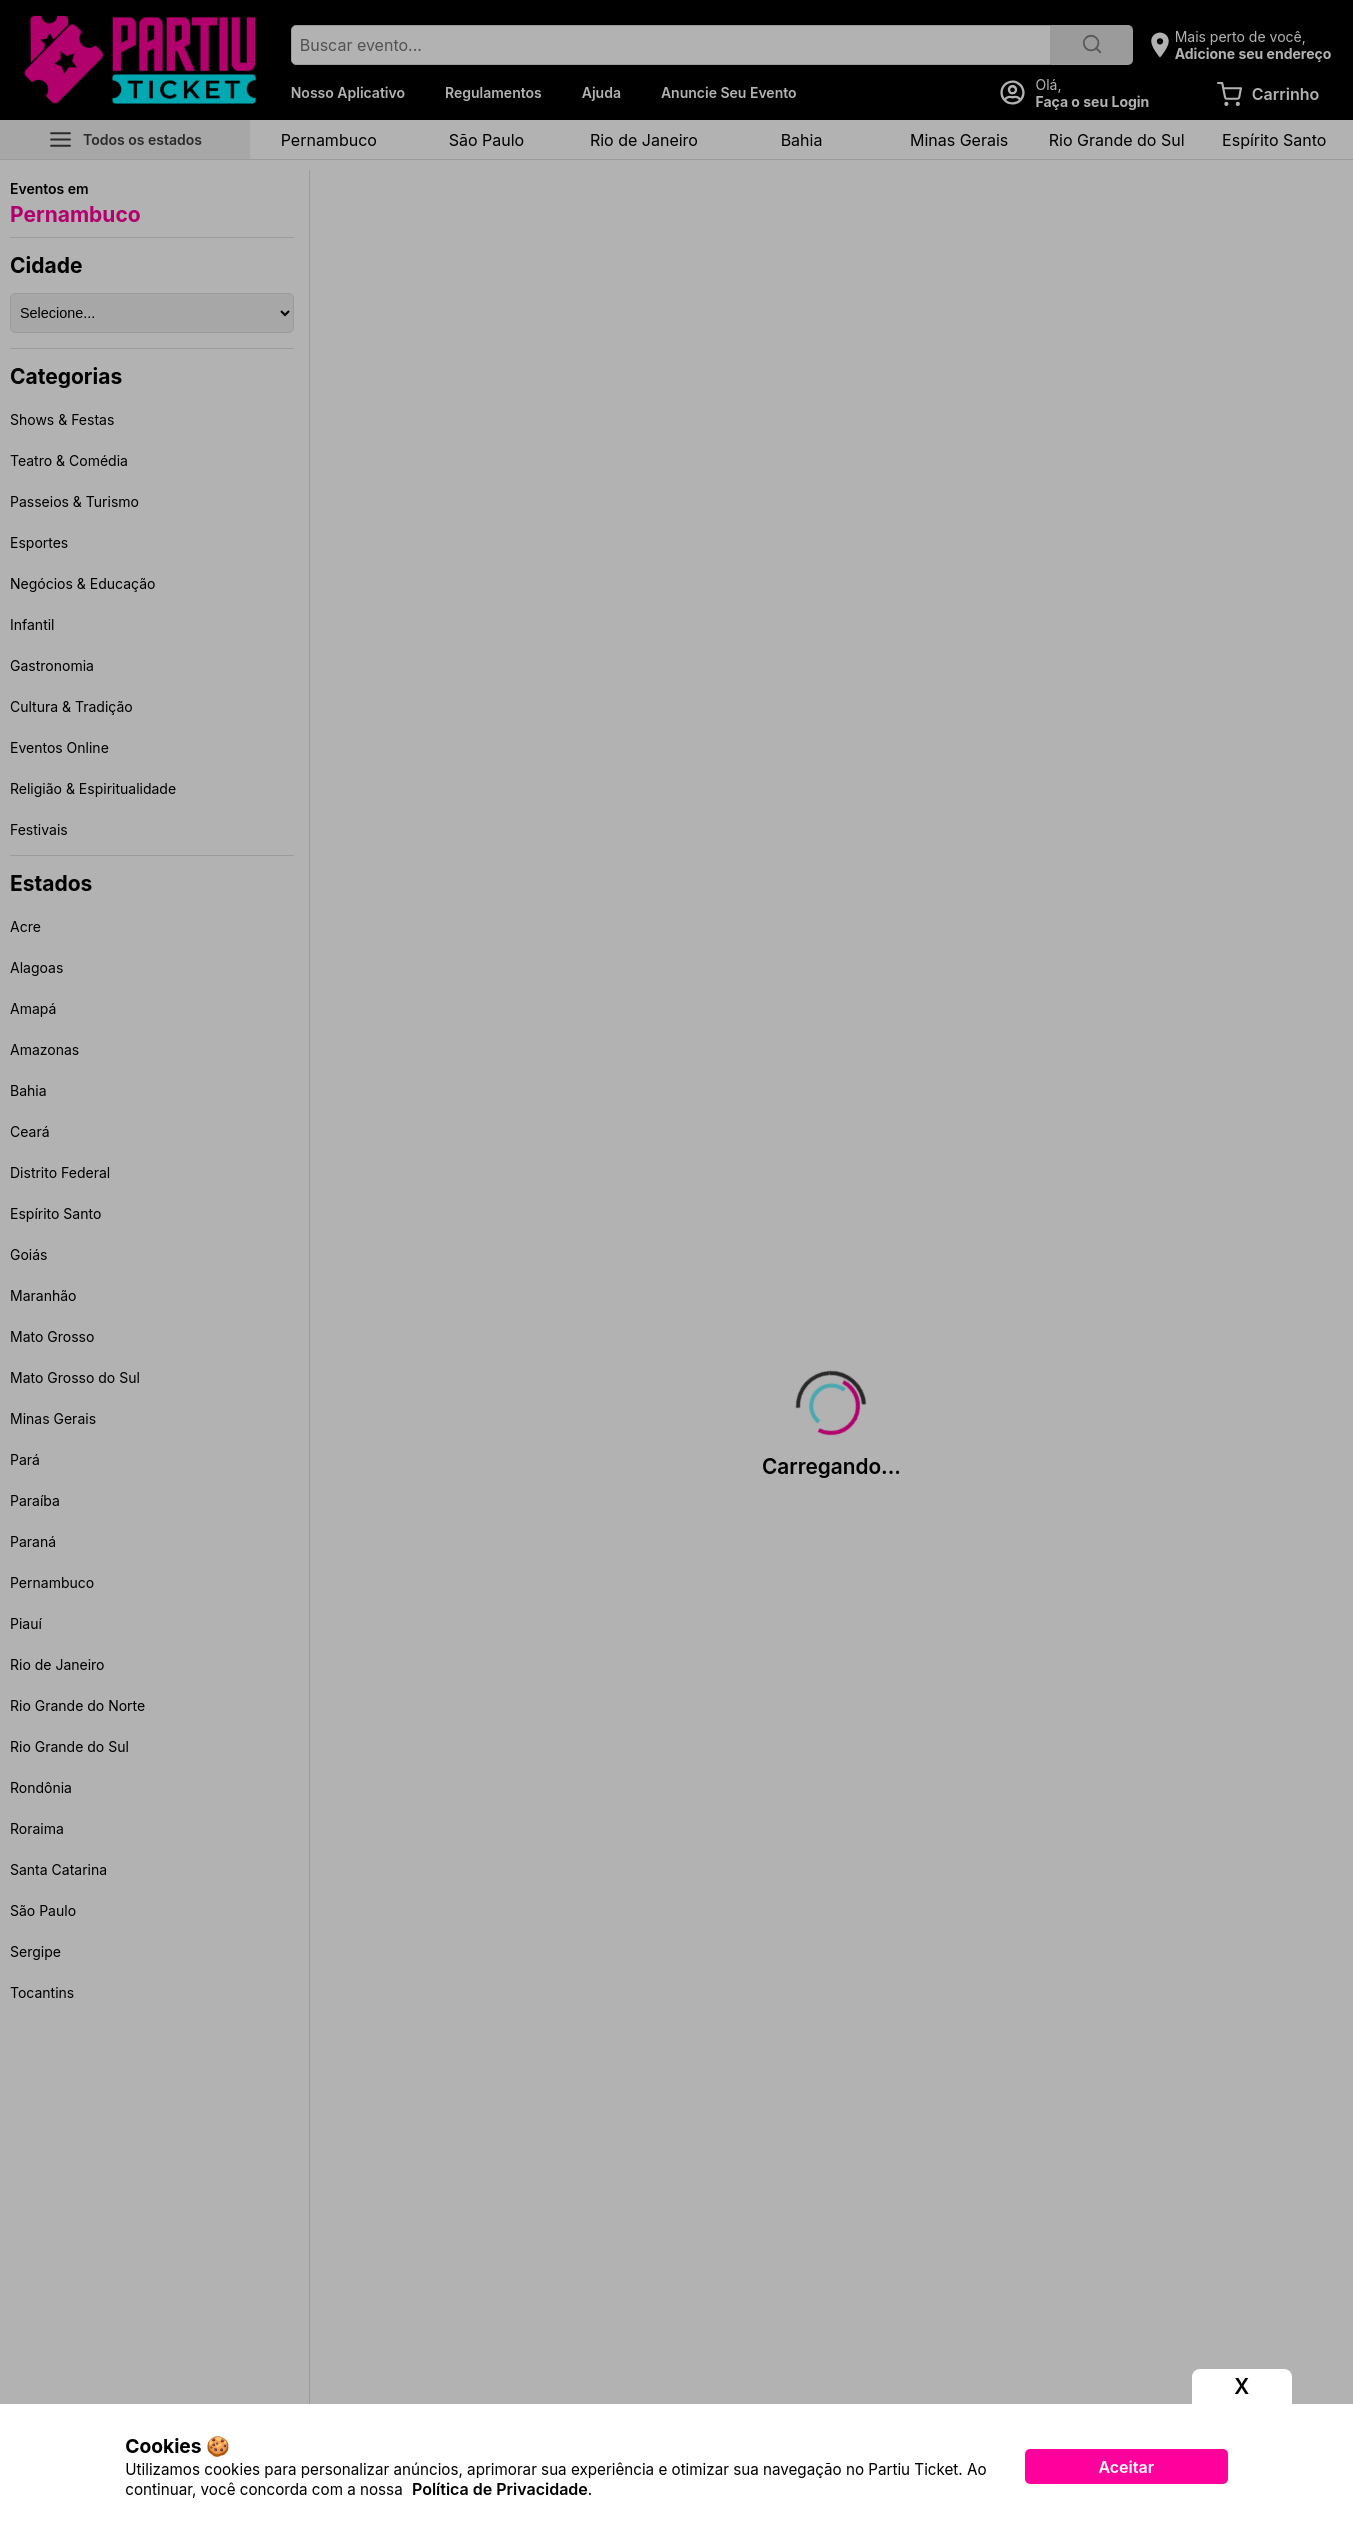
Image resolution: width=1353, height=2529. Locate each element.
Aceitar (1126, 2467)
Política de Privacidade (500, 2489)
